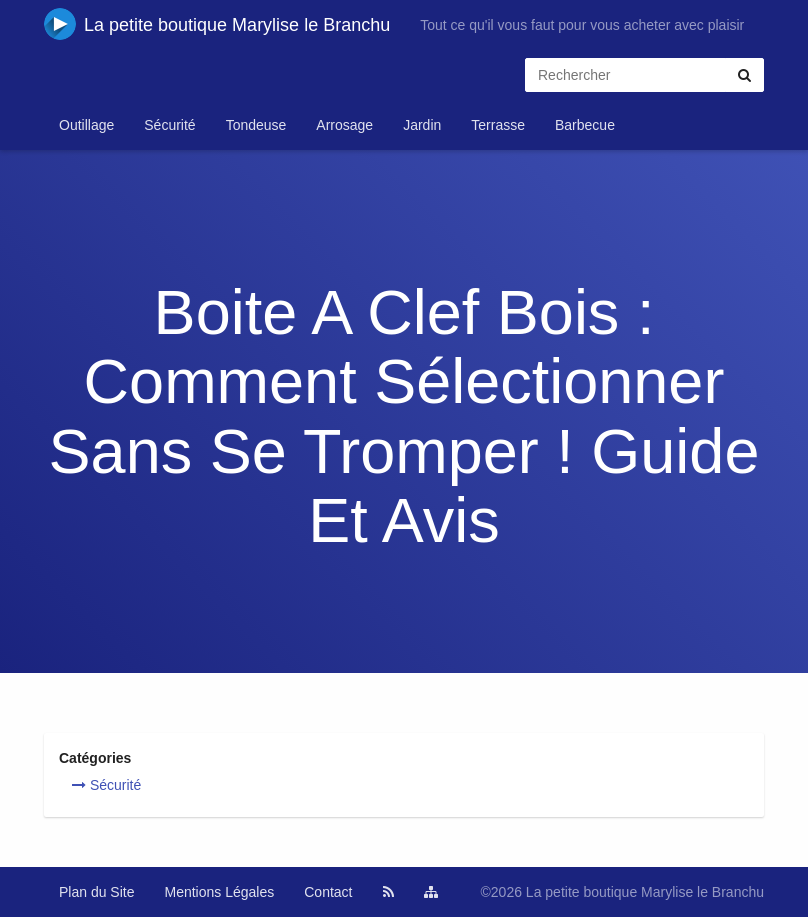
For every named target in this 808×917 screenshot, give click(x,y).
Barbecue (585, 125)
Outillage (86, 125)
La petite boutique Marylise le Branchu (217, 24)
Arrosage (344, 125)
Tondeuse (256, 125)
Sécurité (169, 125)
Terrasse (498, 125)
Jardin (422, 125)
